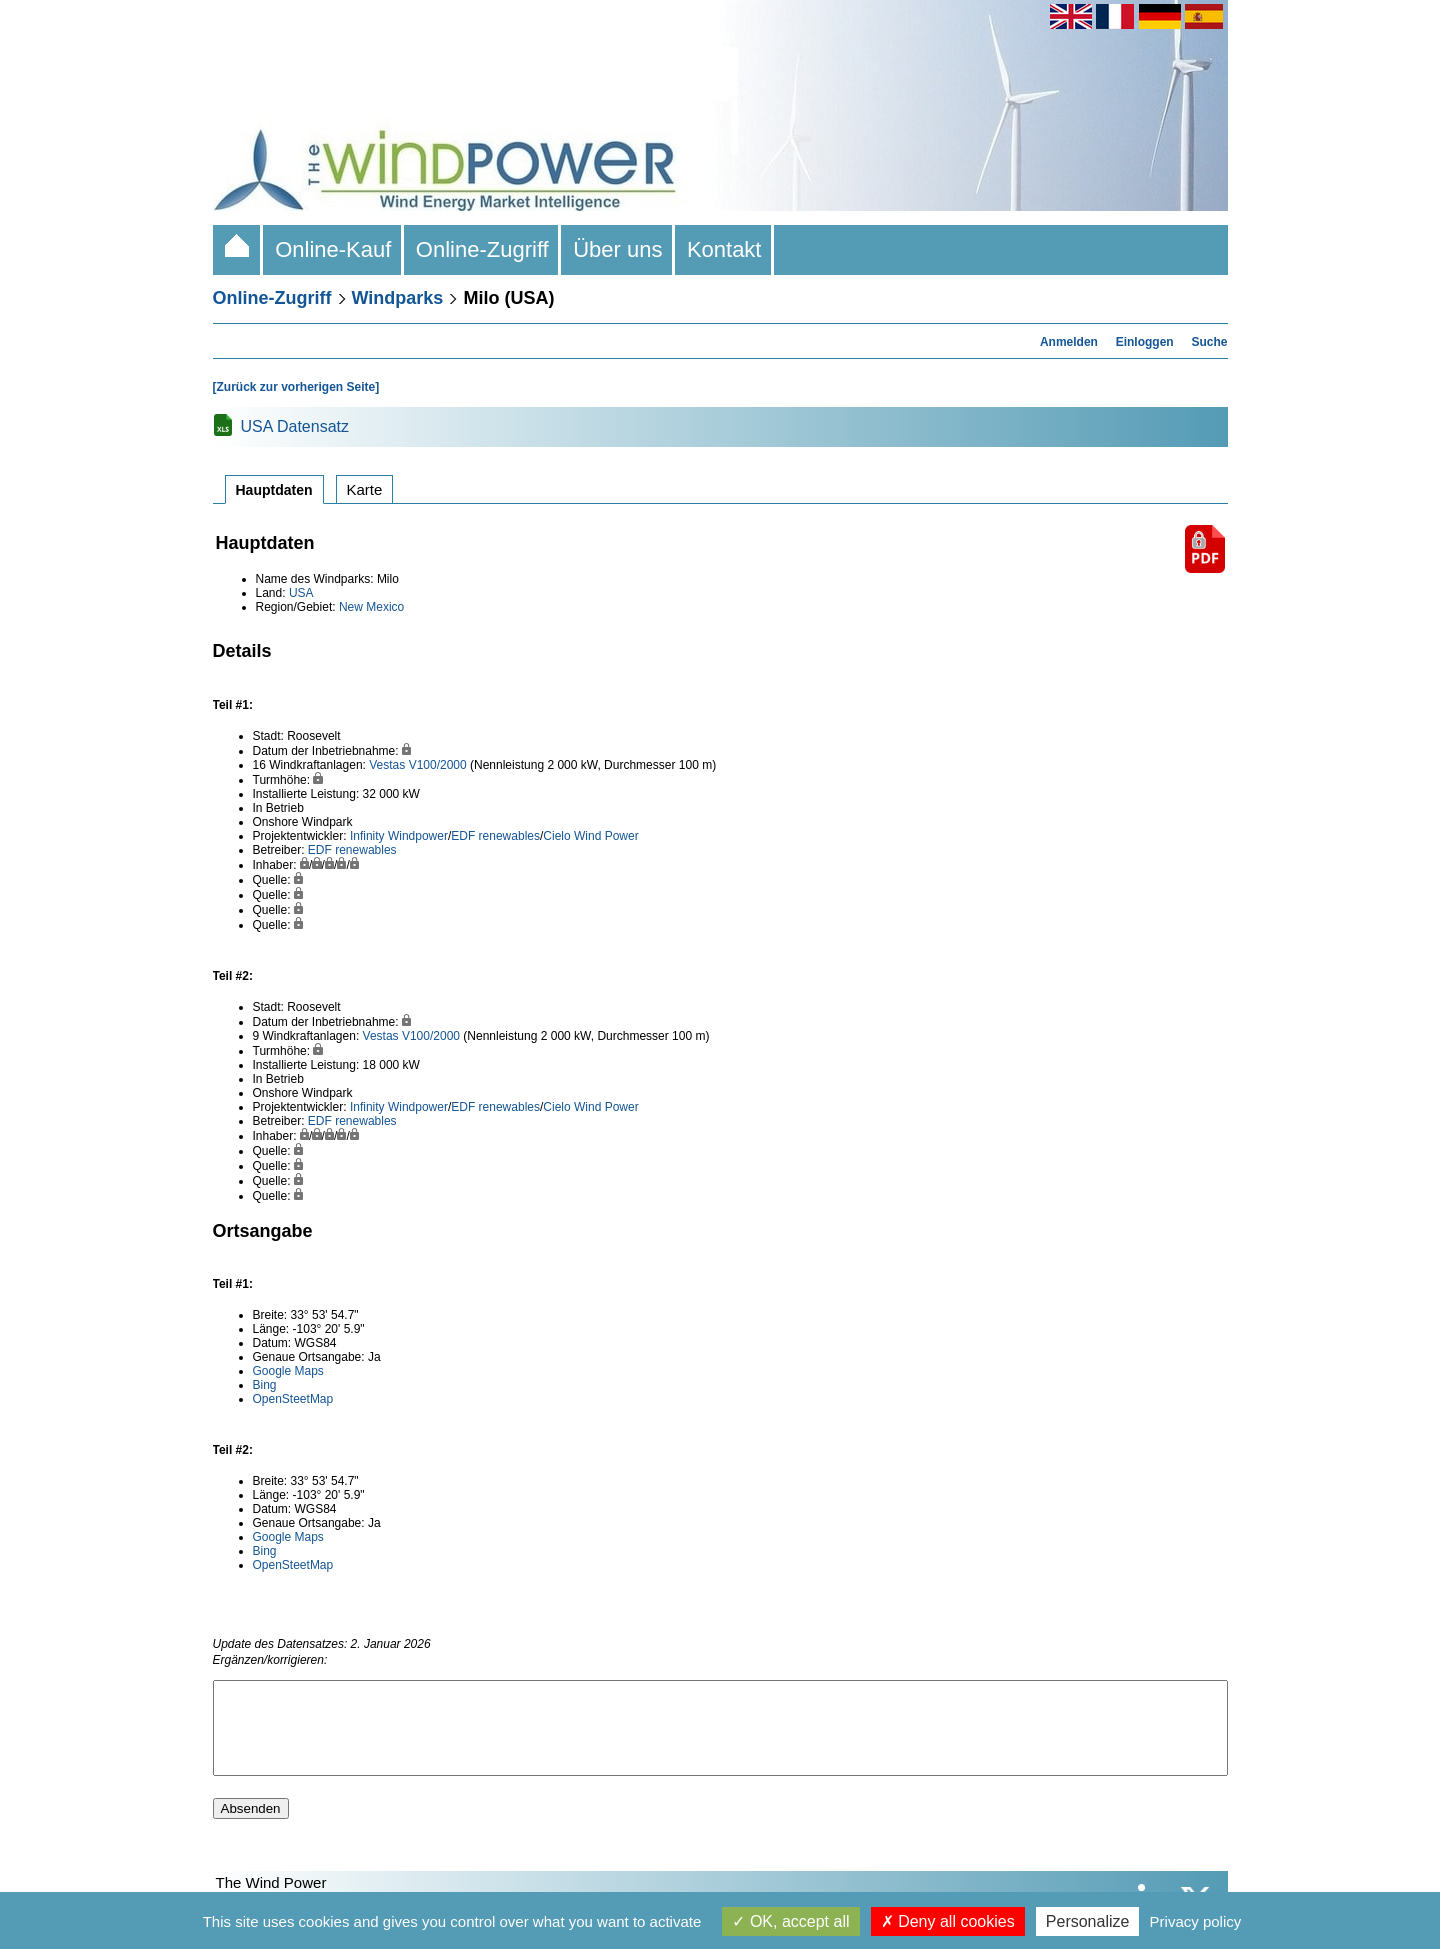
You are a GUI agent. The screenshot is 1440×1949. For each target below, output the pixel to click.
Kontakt (724, 249)
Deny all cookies (948, 1921)
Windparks (398, 298)
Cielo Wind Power (590, 836)
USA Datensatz (295, 426)
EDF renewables (495, 836)
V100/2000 (438, 765)
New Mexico (371, 607)
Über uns (618, 249)
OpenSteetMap (293, 1399)
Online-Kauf (333, 249)
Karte (365, 489)
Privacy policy (1196, 1921)
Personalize (1088, 1921)
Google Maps (288, 1371)
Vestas (387, 765)
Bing (265, 1385)
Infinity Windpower (399, 836)
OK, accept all (790, 1921)
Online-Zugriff (482, 249)
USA (301, 593)
